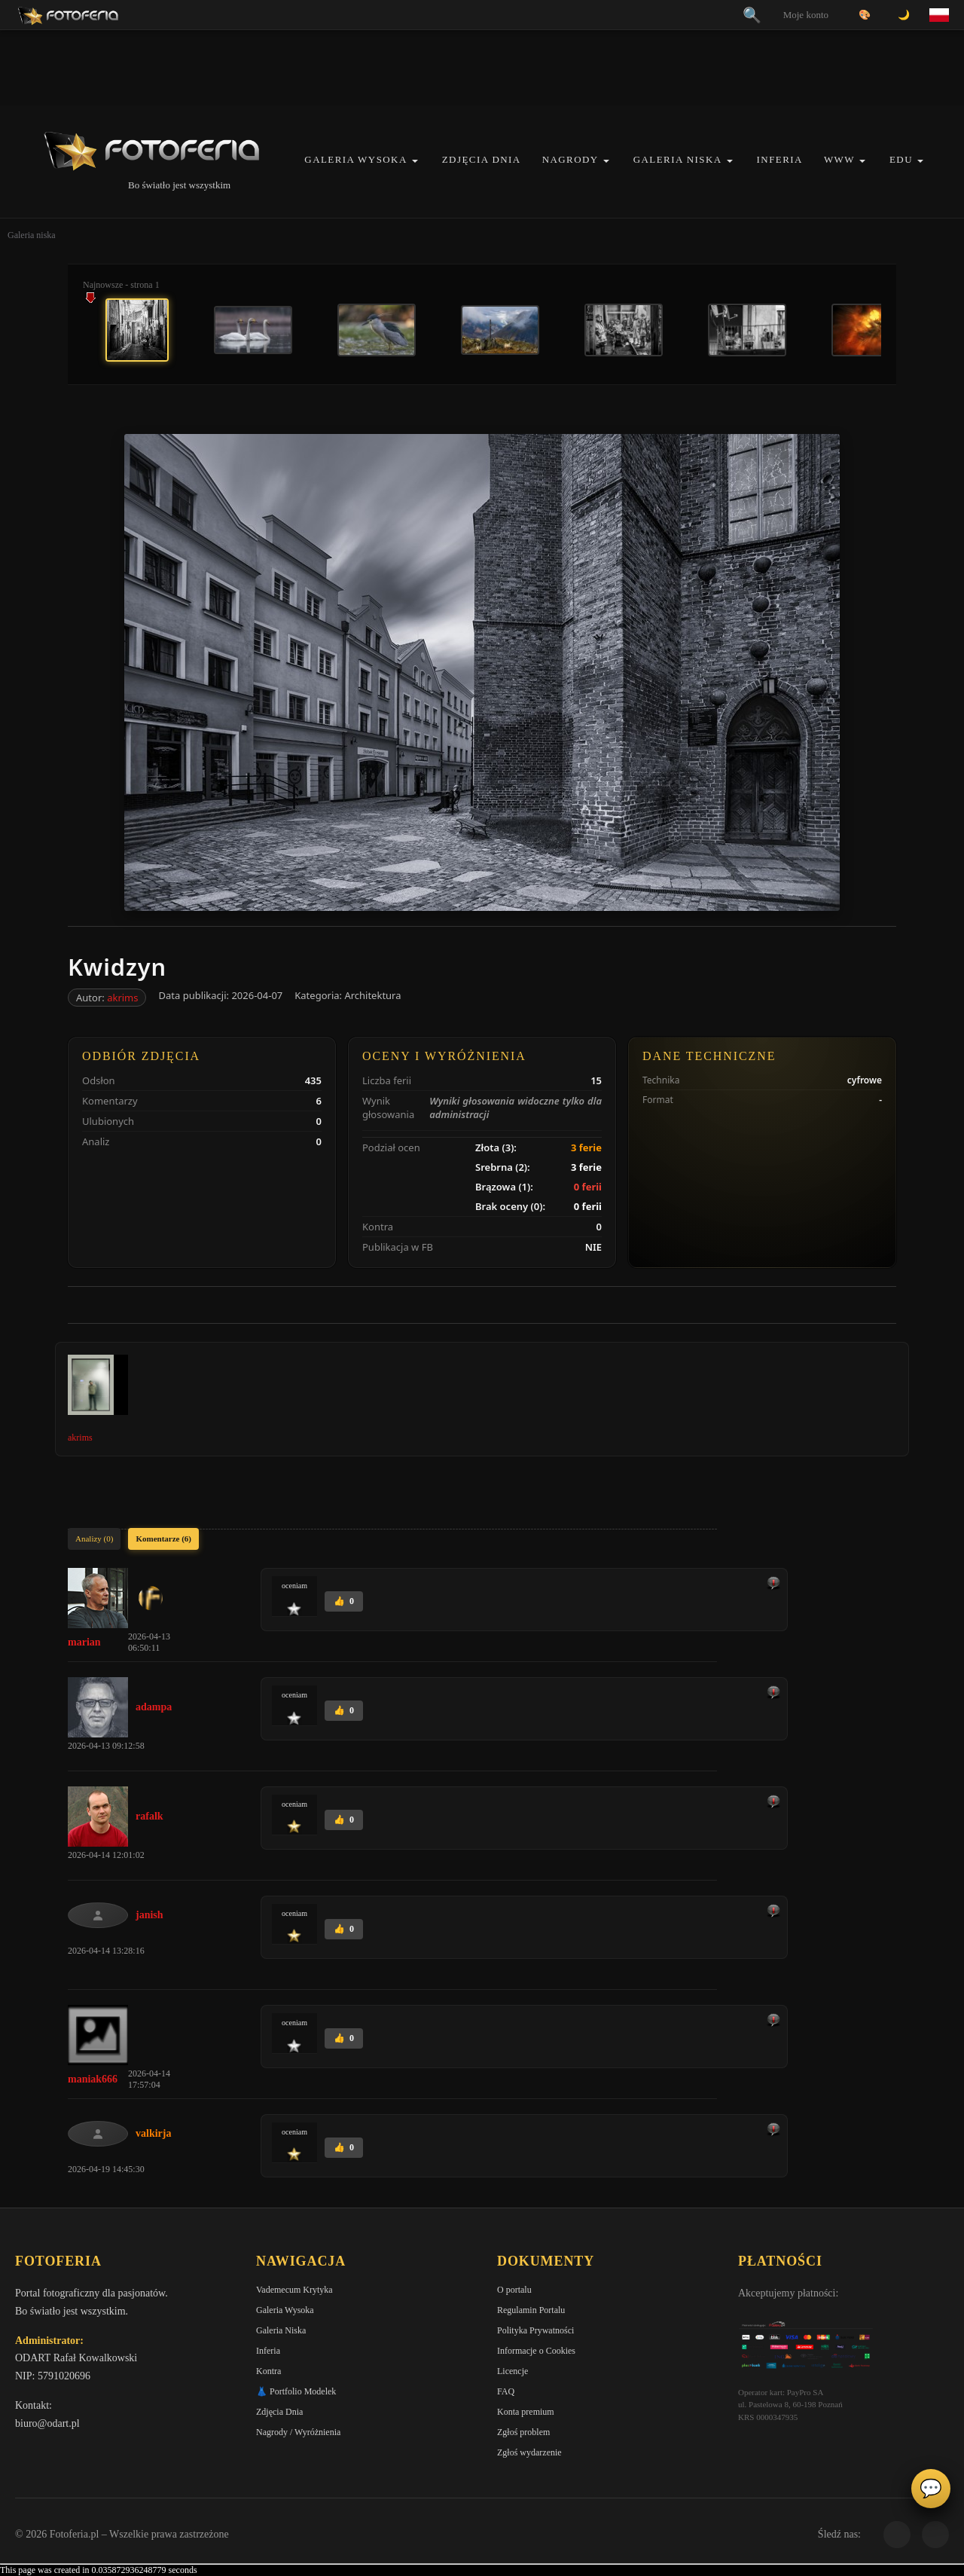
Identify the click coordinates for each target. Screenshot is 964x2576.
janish (149, 1915)
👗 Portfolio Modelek (296, 2391)
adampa (154, 1707)
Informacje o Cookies (536, 2350)
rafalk (149, 1816)
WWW (839, 159)
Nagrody (570, 159)
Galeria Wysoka (355, 159)
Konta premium (525, 2411)
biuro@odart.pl (47, 2423)
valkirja (153, 2133)
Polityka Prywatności (535, 2330)
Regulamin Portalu (531, 2310)
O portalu (514, 2289)
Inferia (780, 159)
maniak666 (92, 2079)
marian (84, 1642)
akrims (122, 997)
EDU (901, 159)
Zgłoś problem (523, 2432)
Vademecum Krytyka (294, 2289)
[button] (415, 161)
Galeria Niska (677, 159)
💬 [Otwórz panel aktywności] (931, 2488)
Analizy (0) (94, 1538)
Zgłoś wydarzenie (529, 2452)
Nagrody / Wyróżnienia (298, 2432)
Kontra (268, 2371)
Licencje (512, 2371)
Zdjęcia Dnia (481, 159)
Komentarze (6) (163, 1538)
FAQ (505, 2391)
